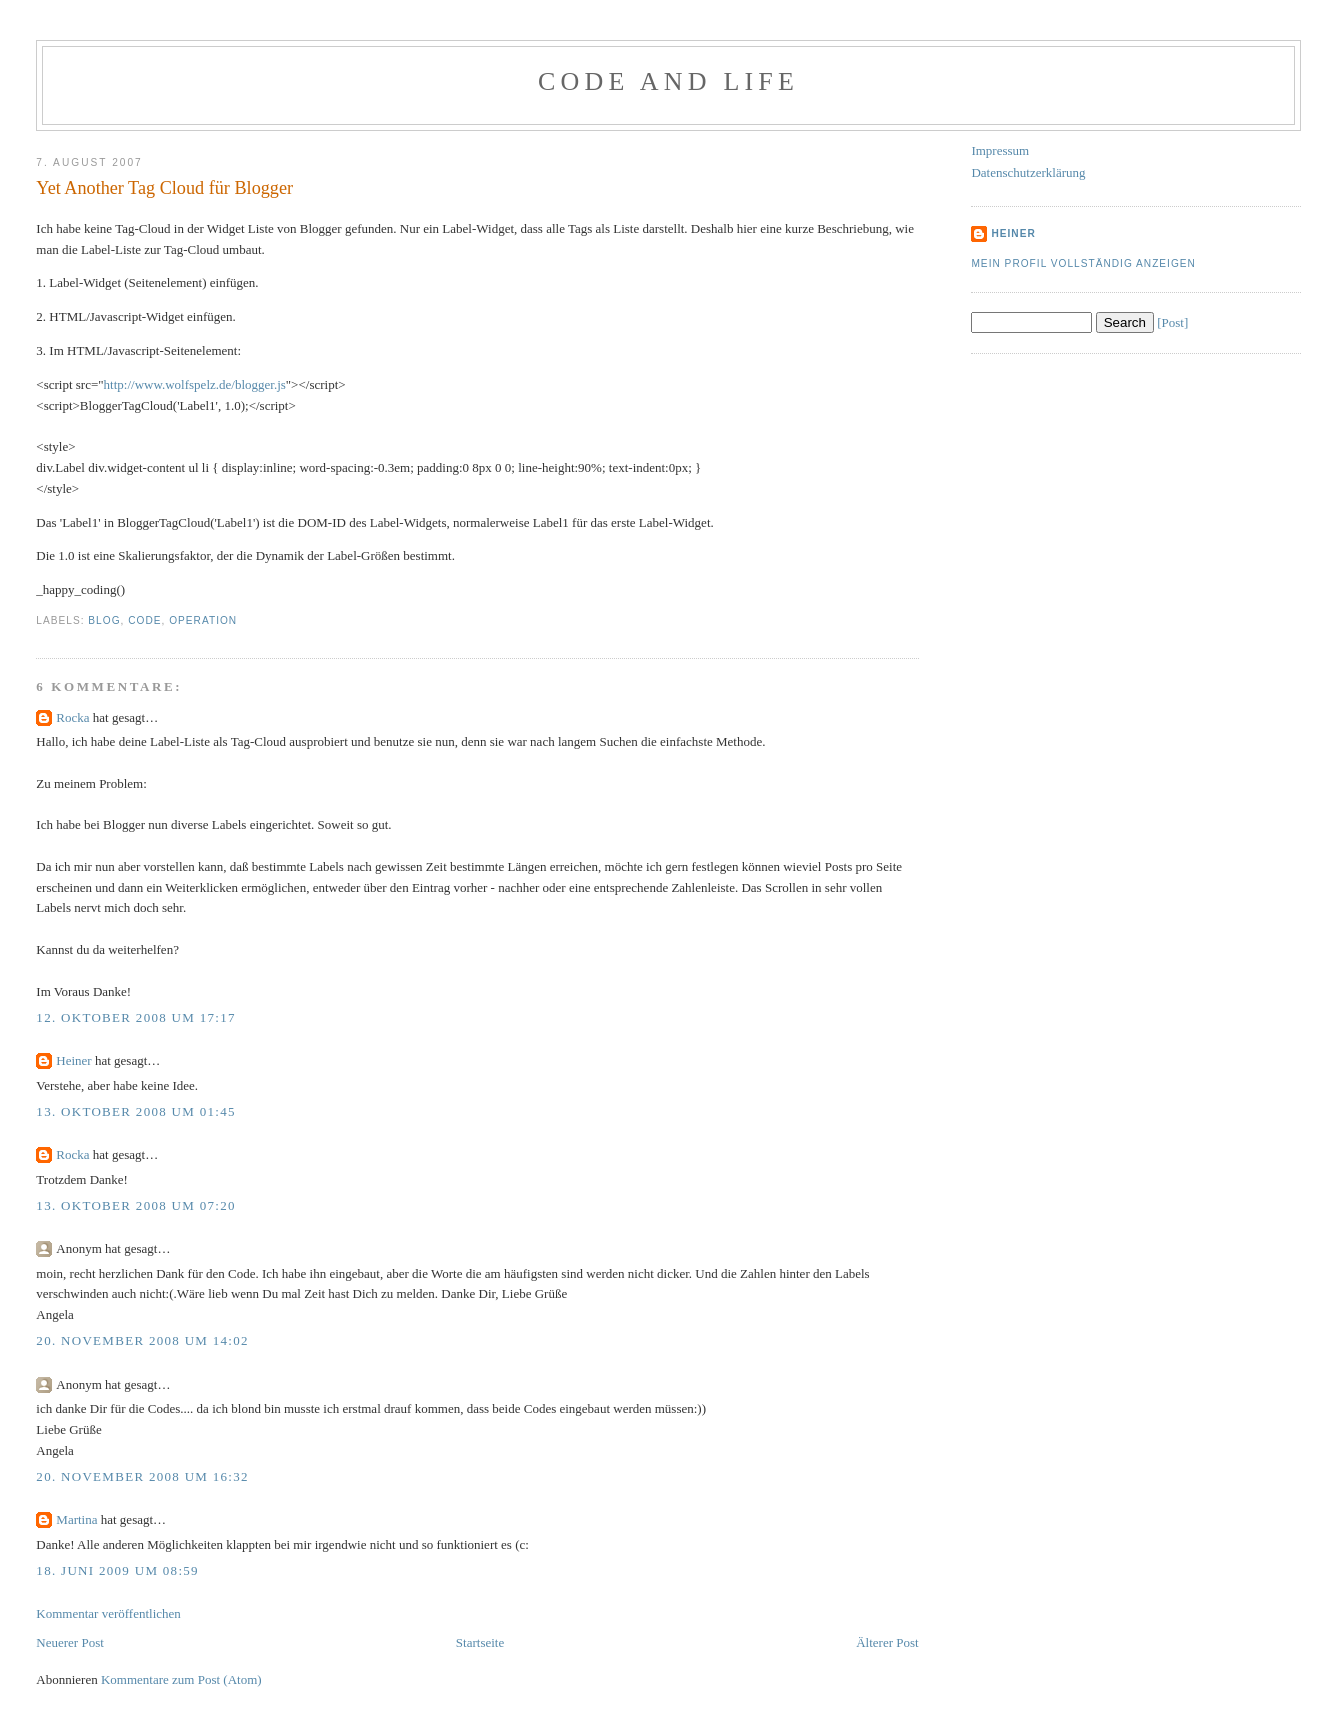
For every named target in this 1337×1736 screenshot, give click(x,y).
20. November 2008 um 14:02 (142, 1340)
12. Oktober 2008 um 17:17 (135, 1017)
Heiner (73, 1060)
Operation (203, 620)
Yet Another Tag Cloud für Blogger (164, 188)
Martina (76, 1519)
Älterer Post (887, 1642)
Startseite (480, 1642)
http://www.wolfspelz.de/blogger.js (195, 384)
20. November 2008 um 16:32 (142, 1476)
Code (144, 620)
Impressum (1000, 150)
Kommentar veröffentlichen (108, 1613)
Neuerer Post (70, 1642)
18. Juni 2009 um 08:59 (117, 1570)
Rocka (72, 717)
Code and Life (668, 81)
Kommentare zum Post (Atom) (181, 1679)
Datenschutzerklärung (1028, 172)
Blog (104, 620)
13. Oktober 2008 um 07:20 (135, 1205)
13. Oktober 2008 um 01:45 (135, 1111)
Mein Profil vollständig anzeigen (1083, 263)
